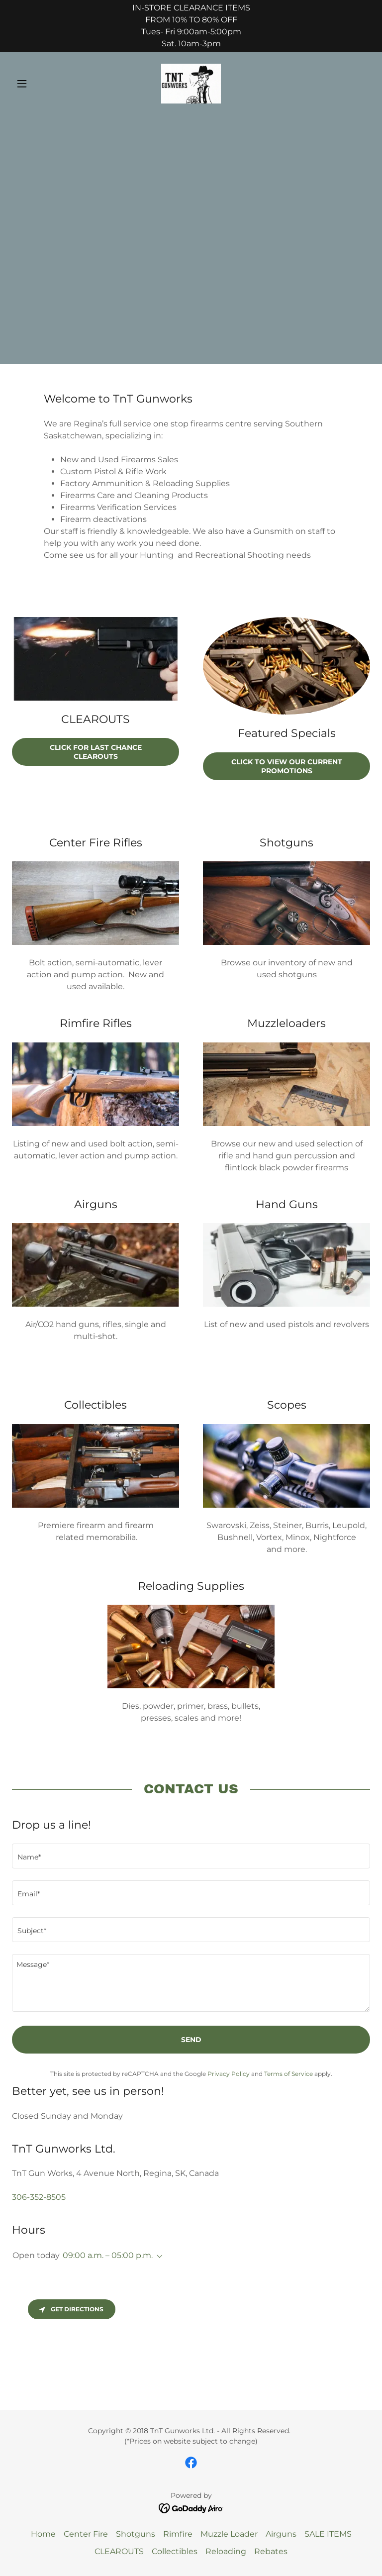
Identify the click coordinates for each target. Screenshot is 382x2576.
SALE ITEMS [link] (328, 2534)
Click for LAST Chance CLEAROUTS (96, 752)
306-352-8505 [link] (39, 2197)
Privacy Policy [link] (228, 2073)
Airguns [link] (281, 2534)
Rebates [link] (270, 2551)
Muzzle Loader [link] (229, 2534)
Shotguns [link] (135, 2534)
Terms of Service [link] (288, 2073)
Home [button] (43, 2534)
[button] (39, 84)
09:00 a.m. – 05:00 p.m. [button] (108, 2255)
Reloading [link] (225, 2551)
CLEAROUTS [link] (119, 2551)
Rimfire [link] (177, 2534)
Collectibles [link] (174, 2551)
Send (191, 2039)
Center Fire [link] (86, 2534)
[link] (191, 83)
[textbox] (191, 1856)
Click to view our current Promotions (286, 766)
